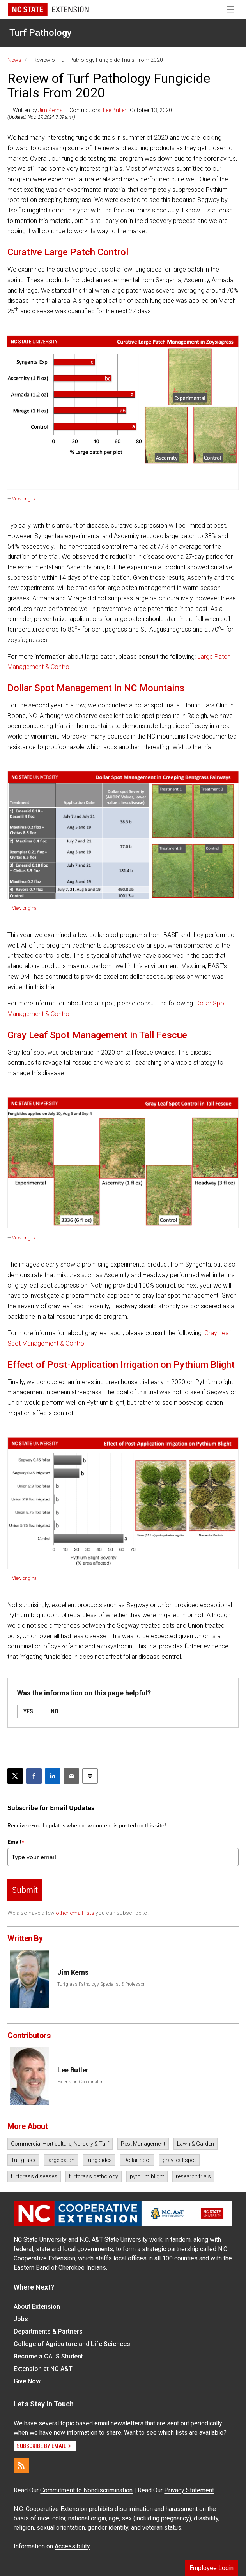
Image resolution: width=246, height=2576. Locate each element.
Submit (25, 1889)
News (14, 60)
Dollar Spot (137, 2160)
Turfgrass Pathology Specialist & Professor (101, 1984)
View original (25, 499)
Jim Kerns (50, 110)
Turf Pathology (40, 32)
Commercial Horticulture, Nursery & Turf (60, 2144)
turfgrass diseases (34, 2176)
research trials (193, 2176)
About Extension (37, 2306)
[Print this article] (90, 1776)
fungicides (99, 2160)
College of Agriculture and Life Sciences (72, 2344)
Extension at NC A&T (43, 2368)
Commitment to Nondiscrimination (86, 2490)
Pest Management (143, 2144)
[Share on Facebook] (34, 1776)
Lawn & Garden (195, 2144)
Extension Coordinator (80, 2082)
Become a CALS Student (48, 2356)
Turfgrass (23, 2160)
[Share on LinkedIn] (52, 1776)
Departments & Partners (48, 2331)
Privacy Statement (189, 2490)
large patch (60, 2160)
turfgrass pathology (93, 2176)
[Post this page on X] (15, 1776)
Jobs (21, 2319)
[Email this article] (71, 1776)
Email (16, 1841)
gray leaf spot (179, 2160)
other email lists (75, 1913)
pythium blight (147, 2176)
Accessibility (72, 2546)
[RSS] (21, 2465)
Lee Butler (114, 110)
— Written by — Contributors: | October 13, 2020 (89, 110)
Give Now (27, 2381)
